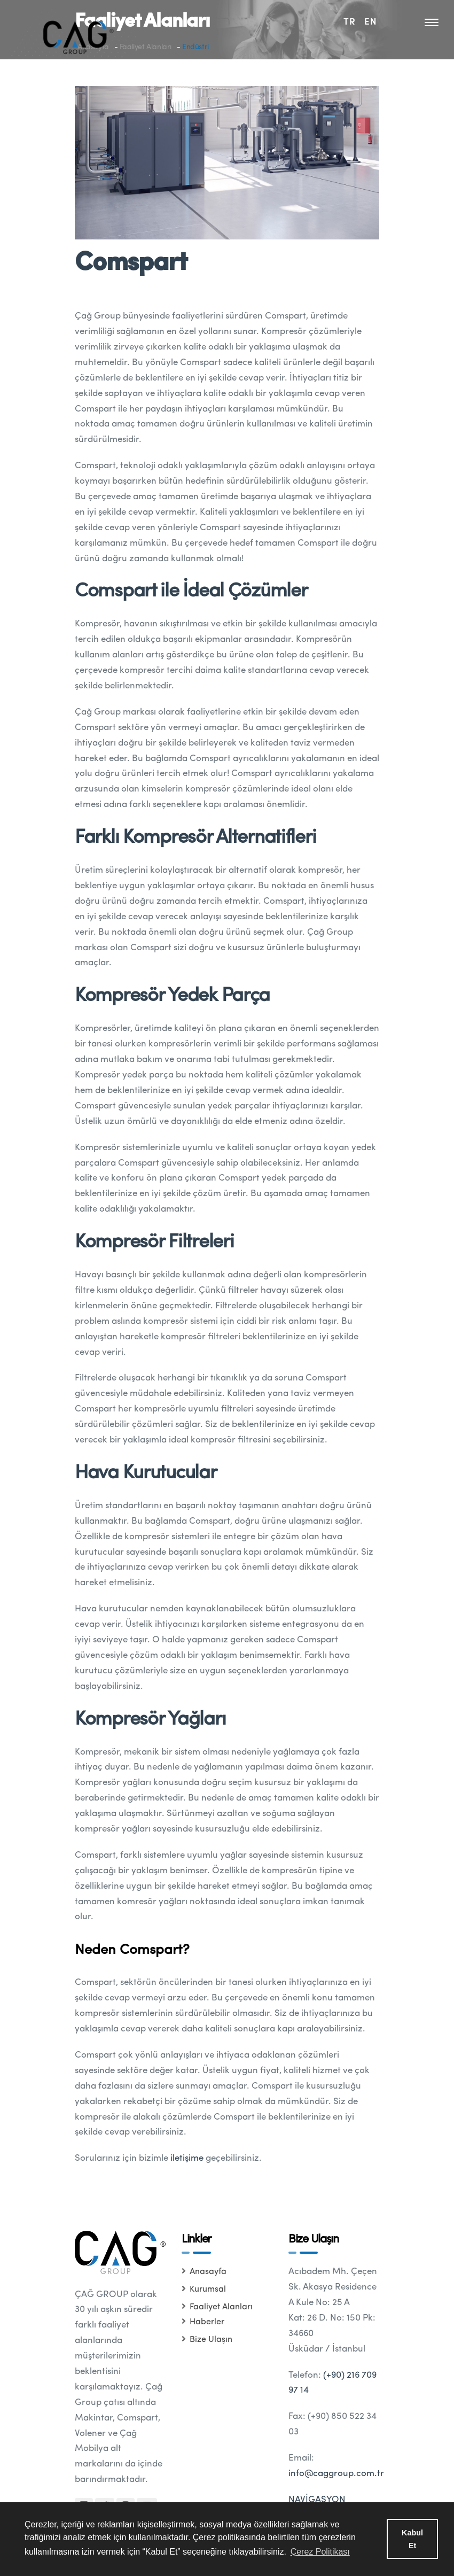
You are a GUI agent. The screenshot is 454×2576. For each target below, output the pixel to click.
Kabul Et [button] (412, 2539)
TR (349, 20)
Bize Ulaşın (207, 2340)
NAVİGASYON (317, 2499)
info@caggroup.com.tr (336, 2473)
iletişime (186, 2158)
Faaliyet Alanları (217, 2307)
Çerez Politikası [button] (320, 2551)
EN (370, 20)
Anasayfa (204, 2272)
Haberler (203, 2322)
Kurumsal (204, 2289)
